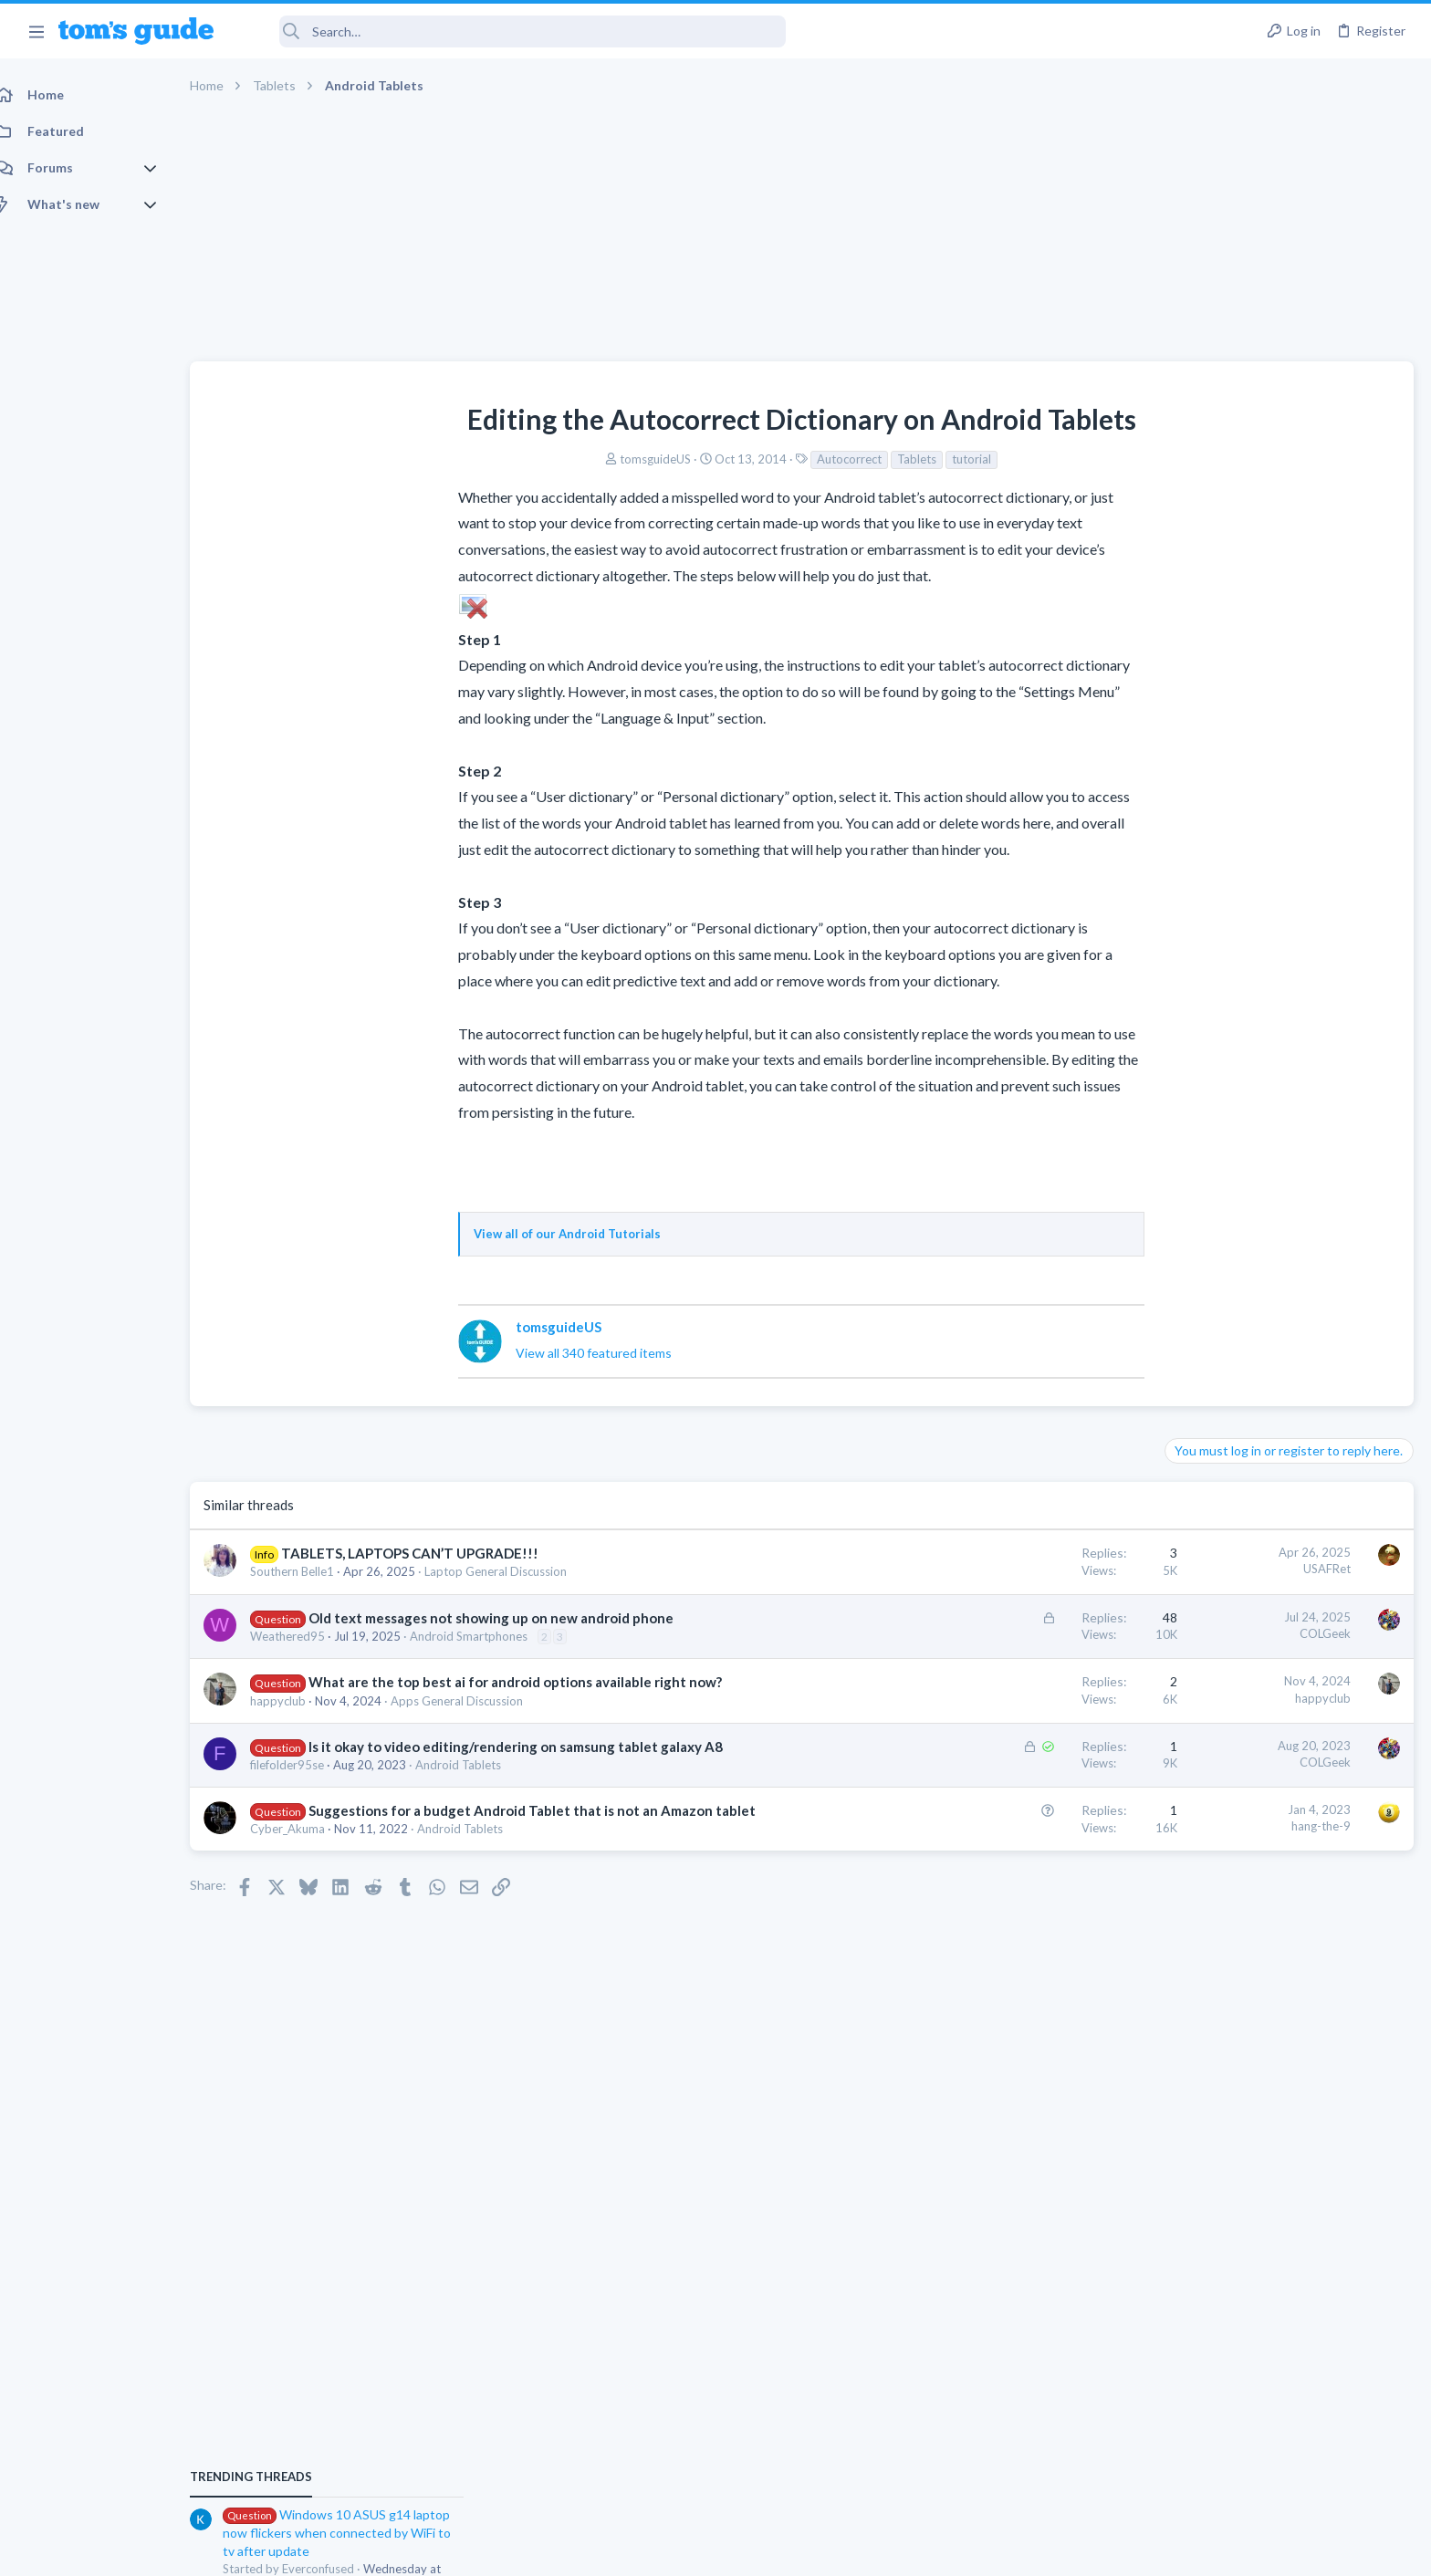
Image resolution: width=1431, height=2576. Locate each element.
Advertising (519, 2550)
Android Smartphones (489, 1636)
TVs (1182, 1325)
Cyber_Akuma (307, 1867)
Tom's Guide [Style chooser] (1283, 2424)
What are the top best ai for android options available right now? (535, 1682)
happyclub (298, 1701)
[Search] (512, 31)
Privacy (762, 2550)
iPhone (1190, 1536)
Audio (1188, 1642)
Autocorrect (713, 459)
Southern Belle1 (312, 1571)
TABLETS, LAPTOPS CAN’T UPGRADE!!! (430, 1553)
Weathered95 (307, 1636)
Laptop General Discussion (515, 1571)
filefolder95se (307, 1784)
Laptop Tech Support (1228, 1236)
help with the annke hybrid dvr (1286, 1080)
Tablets (780, 459)
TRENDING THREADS (1200, 918)
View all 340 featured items (458, 1353)
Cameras (1195, 1130)
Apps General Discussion (477, 1701)
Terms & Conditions (888, 2550)
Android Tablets (478, 1784)
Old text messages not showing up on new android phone (511, 1618)
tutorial (835, 459)
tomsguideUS (519, 459)
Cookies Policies (647, 2550)
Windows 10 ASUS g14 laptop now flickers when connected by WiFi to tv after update (1286, 974)
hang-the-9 (1028, 1845)
